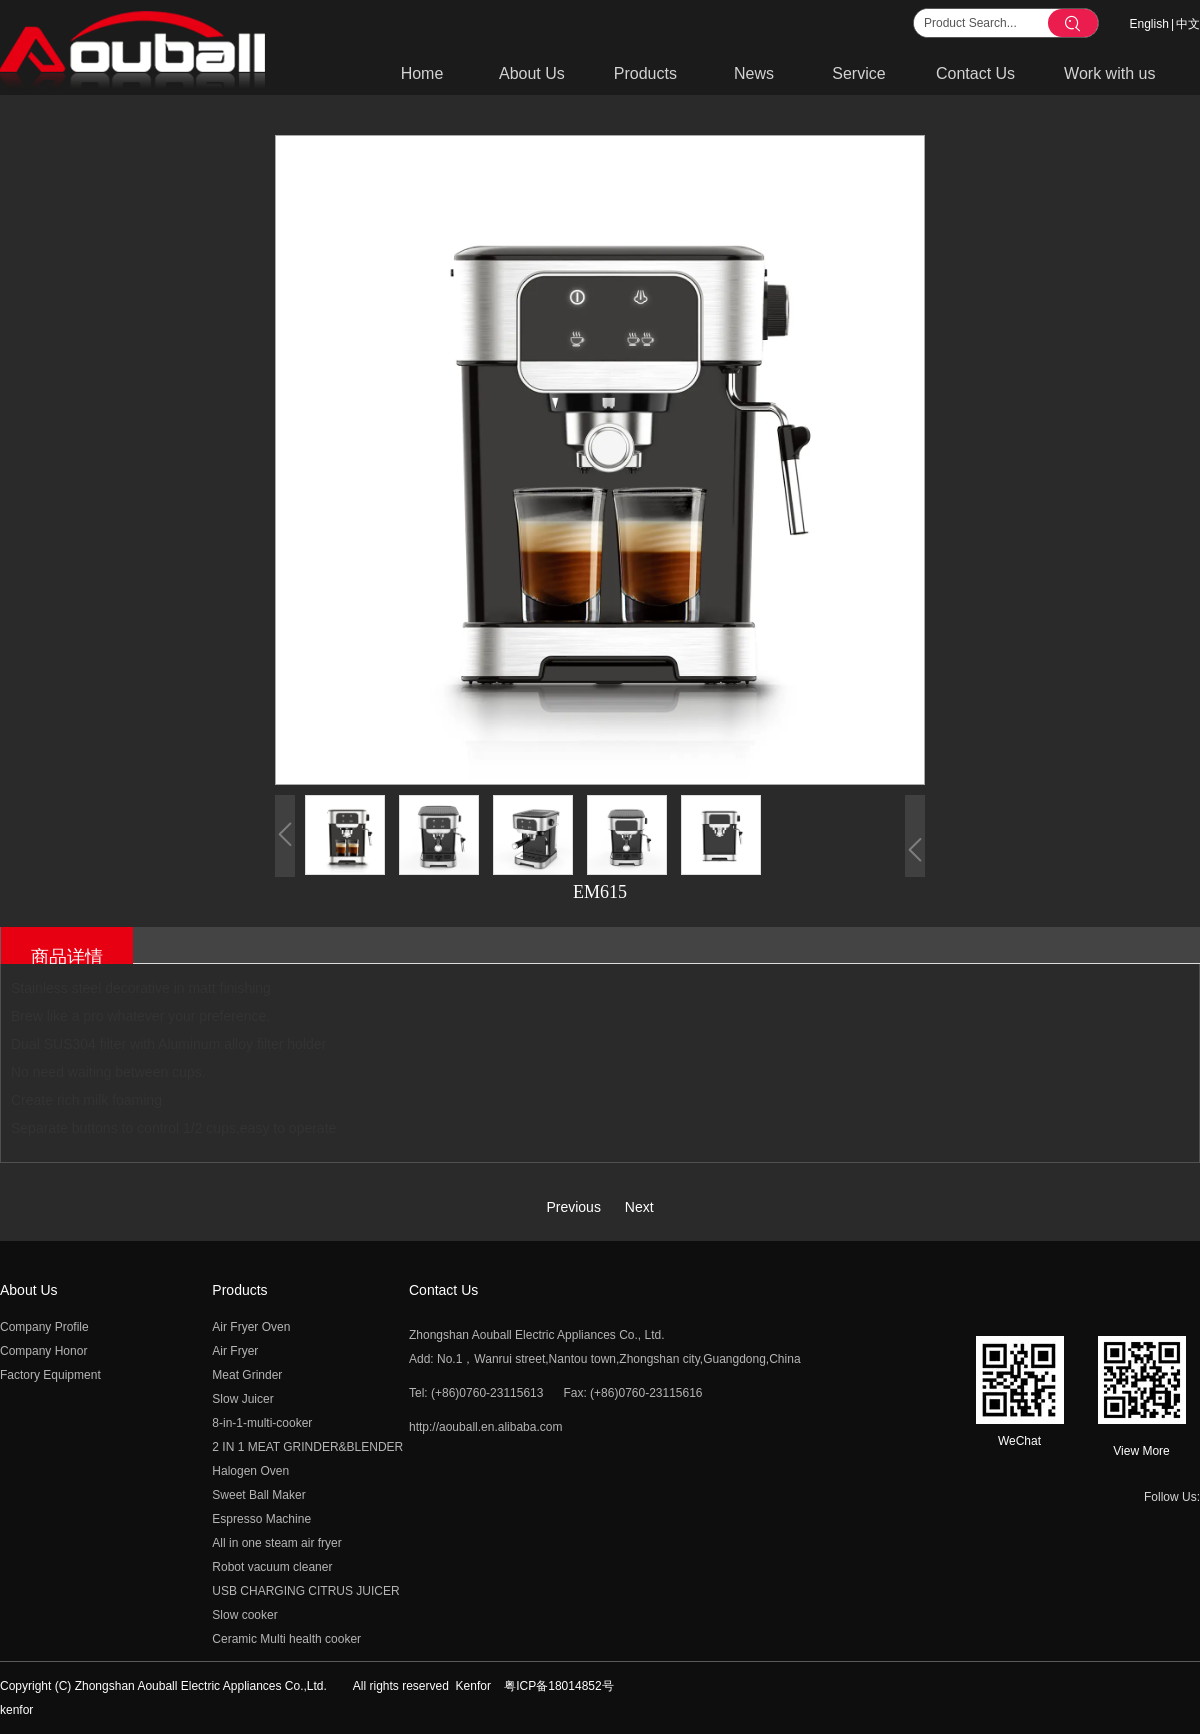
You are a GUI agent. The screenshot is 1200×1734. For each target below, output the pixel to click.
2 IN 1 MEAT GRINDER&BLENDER (307, 1447)
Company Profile (44, 1327)
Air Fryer (235, 1351)
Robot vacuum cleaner (272, 1567)
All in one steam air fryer (276, 1543)
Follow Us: (1172, 1497)
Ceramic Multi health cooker (286, 1639)
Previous (573, 1207)
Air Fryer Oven (251, 1327)
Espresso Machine (261, 1519)
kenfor (16, 1710)
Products (239, 1290)
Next (639, 1207)
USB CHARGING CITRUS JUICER (305, 1591)
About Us (29, 1290)
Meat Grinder (247, 1375)
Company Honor (43, 1351)
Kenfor (473, 1686)
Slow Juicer (242, 1399)
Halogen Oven (250, 1471)
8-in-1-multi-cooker (262, 1423)
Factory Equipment (50, 1375)
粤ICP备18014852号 (558, 1686)
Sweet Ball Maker (258, 1495)
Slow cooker (244, 1615)
